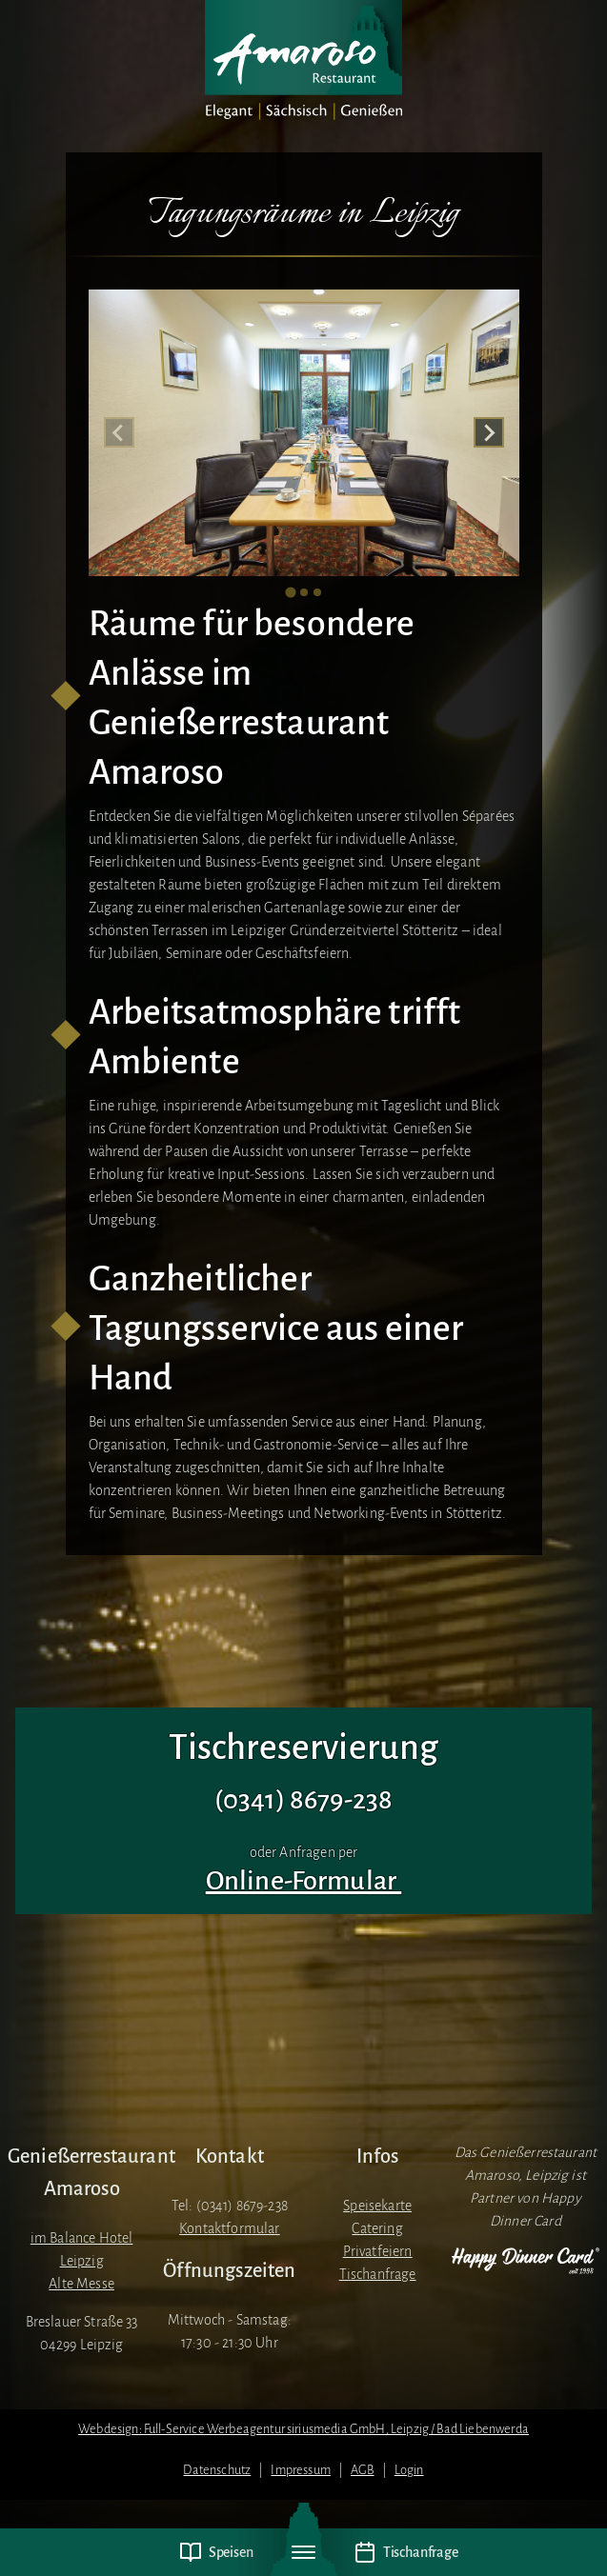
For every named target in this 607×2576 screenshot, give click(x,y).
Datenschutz (217, 2470)
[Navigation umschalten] (304, 2552)
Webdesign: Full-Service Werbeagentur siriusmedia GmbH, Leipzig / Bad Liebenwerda (303, 2429)
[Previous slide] (119, 432)
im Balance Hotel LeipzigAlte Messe (81, 2260)
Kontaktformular (229, 2228)
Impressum (300, 2470)
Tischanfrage (377, 2274)
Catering (377, 2228)
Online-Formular (304, 1881)
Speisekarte (377, 2205)
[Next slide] (489, 432)
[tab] (290, 593)
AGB (362, 2470)
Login (409, 2470)
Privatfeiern (378, 2251)
